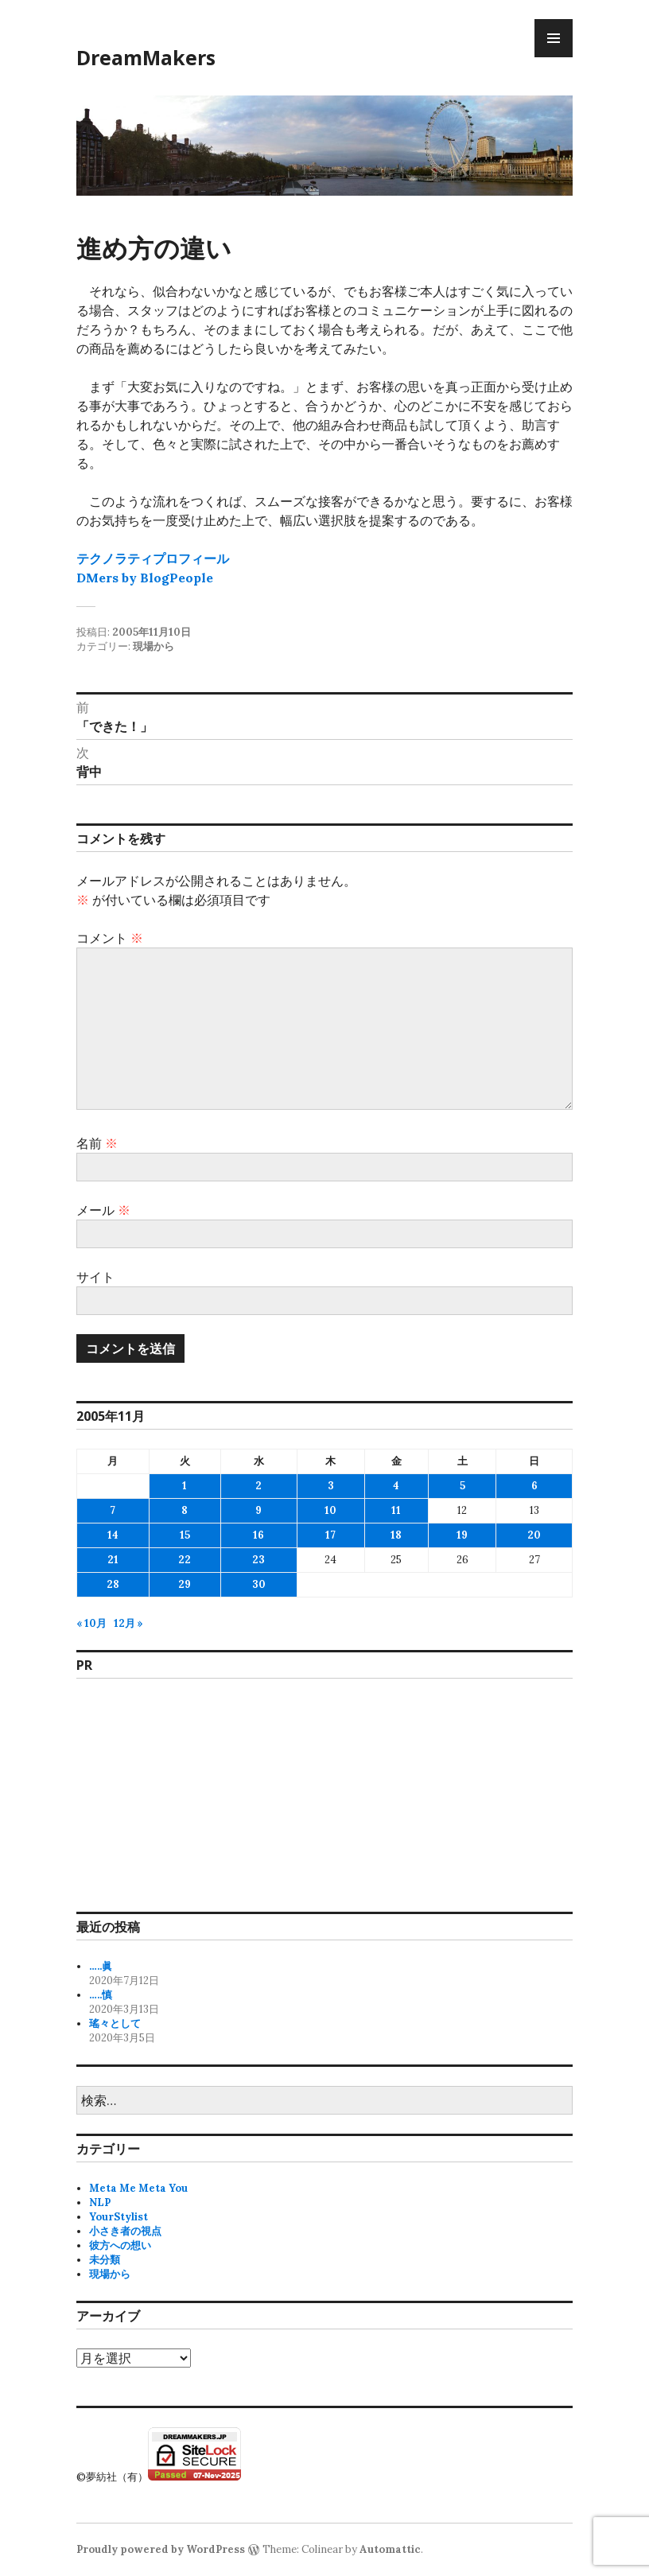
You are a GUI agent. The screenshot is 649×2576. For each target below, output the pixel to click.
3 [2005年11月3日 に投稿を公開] (331, 1485)
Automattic (390, 2549)
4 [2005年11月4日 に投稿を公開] (396, 1485)
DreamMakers (146, 57)
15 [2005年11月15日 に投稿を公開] (185, 1535)
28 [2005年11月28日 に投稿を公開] (113, 1584)
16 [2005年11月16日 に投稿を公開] (258, 1535)
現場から (153, 646)
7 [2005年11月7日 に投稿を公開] (112, 1510)
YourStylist (118, 2217)
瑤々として (115, 2023)
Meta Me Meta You (138, 2188)
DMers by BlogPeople (144, 578)
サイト (95, 1277)
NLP (100, 2202)
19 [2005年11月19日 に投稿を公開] (462, 1535)
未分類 (104, 2260)
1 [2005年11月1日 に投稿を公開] (184, 1485)
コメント (109, 938)
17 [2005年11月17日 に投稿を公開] (330, 1535)
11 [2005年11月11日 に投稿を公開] (396, 1510)
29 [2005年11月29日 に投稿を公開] (184, 1584)
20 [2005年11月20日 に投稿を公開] (534, 1535)
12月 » (128, 1623)
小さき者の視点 (125, 2231)
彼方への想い (120, 2245)
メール (103, 1210)
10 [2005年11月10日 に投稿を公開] (330, 1510)
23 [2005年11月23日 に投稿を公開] (258, 1559)
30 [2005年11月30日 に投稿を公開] (259, 1584)
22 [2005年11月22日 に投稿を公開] (184, 1559)
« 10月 (91, 1623)
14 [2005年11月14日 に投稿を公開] (113, 1535)
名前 (97, 1143)
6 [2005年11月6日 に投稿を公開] (534, 1485)
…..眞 (100, 1966)
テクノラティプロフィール (152, 558)
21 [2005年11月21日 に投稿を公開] (113, 1559)
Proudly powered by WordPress (160, 2549)
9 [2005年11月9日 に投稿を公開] (258, 1510)
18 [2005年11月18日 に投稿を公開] (396, 1535)
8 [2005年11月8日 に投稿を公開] (184, 1510)
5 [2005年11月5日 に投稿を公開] (462, 1485)
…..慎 (100, 1995)
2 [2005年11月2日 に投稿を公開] (258, 1485)
